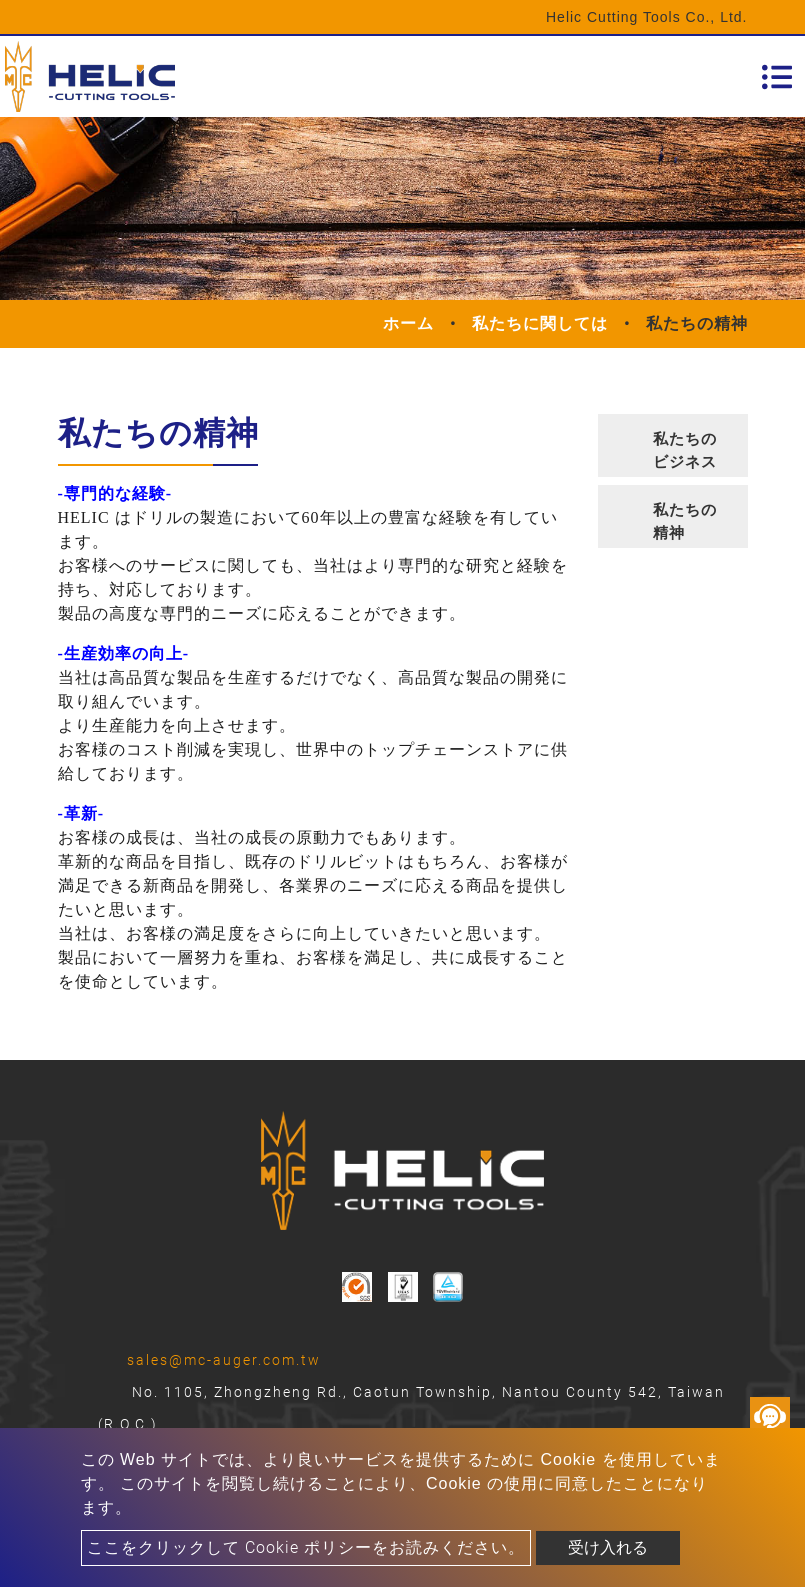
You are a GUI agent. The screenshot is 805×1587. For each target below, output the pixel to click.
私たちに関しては (540, 323)
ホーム (408, 323)
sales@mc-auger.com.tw (224, 1360)
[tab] (673, 445)
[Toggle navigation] (777, 77)
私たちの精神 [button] (685, 521)
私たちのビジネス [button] (685, 450)
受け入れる (608, 1547)
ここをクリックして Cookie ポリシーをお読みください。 (306, 1547)
